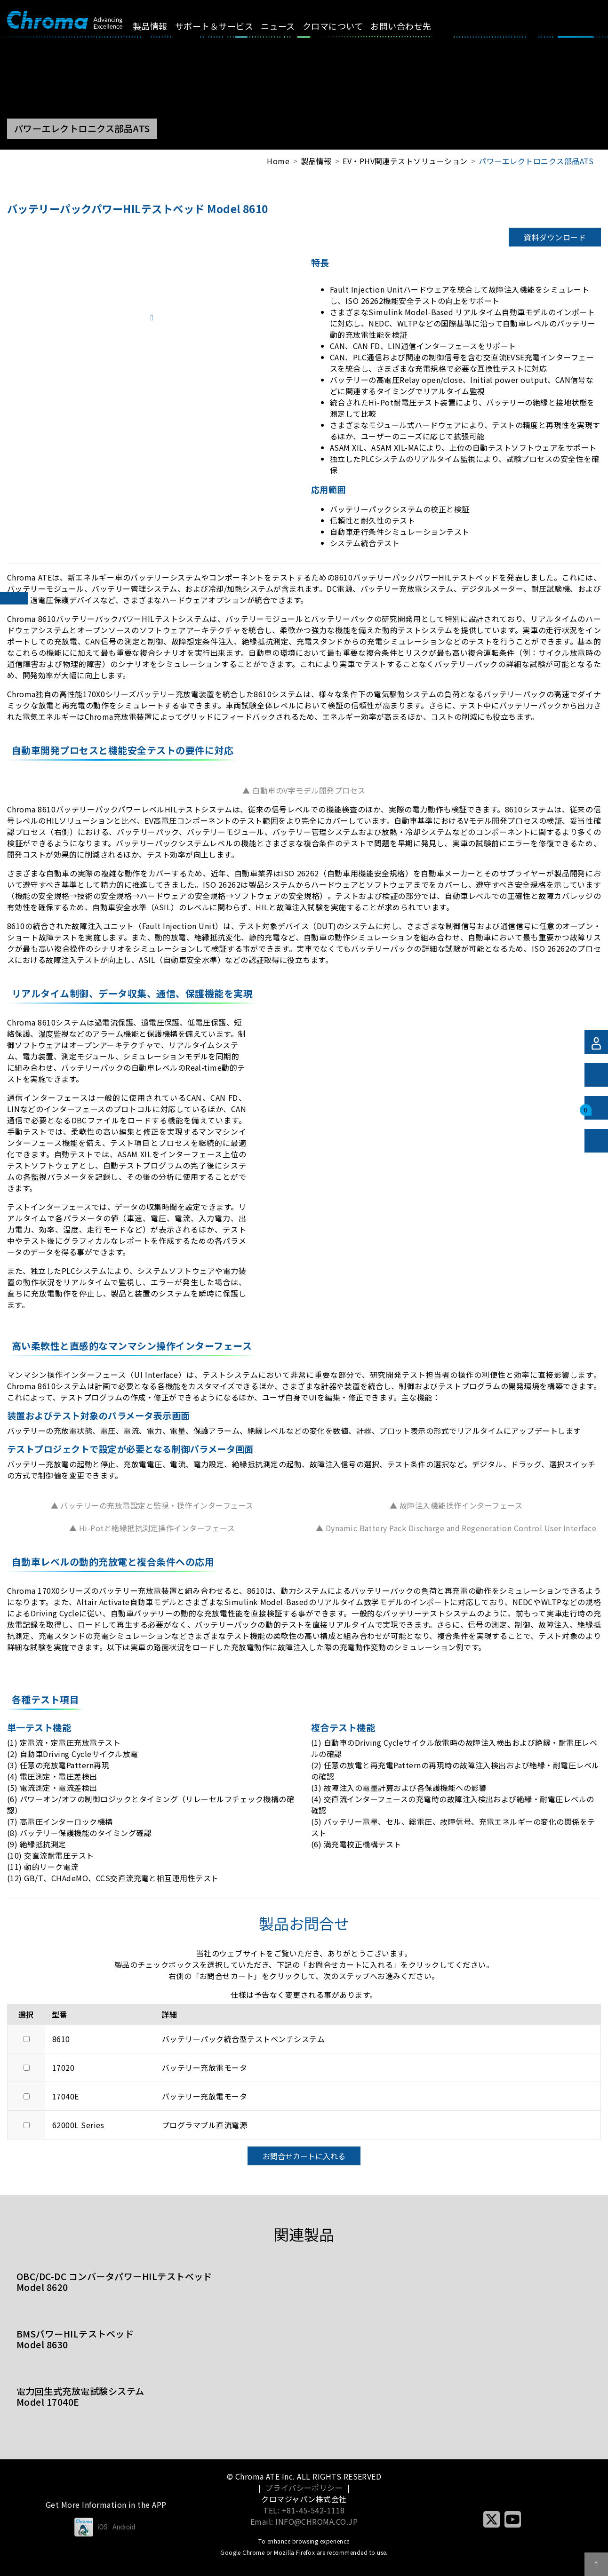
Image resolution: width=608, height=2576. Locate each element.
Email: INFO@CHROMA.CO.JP (304, 2521)
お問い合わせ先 (409, 26)
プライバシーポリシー (304, 2487)
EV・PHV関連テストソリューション (405, 161)
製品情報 (158, 26)
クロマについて (341, 26)
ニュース (286, 26)
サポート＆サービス (222, 26)
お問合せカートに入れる (304, 2156)
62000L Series (78, 2125)
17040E (65, 2096)
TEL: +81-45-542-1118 (304, 2510)
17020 (63, 2067)
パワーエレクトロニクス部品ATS (536, 161)
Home (278, 161)
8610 (61, 2038)
